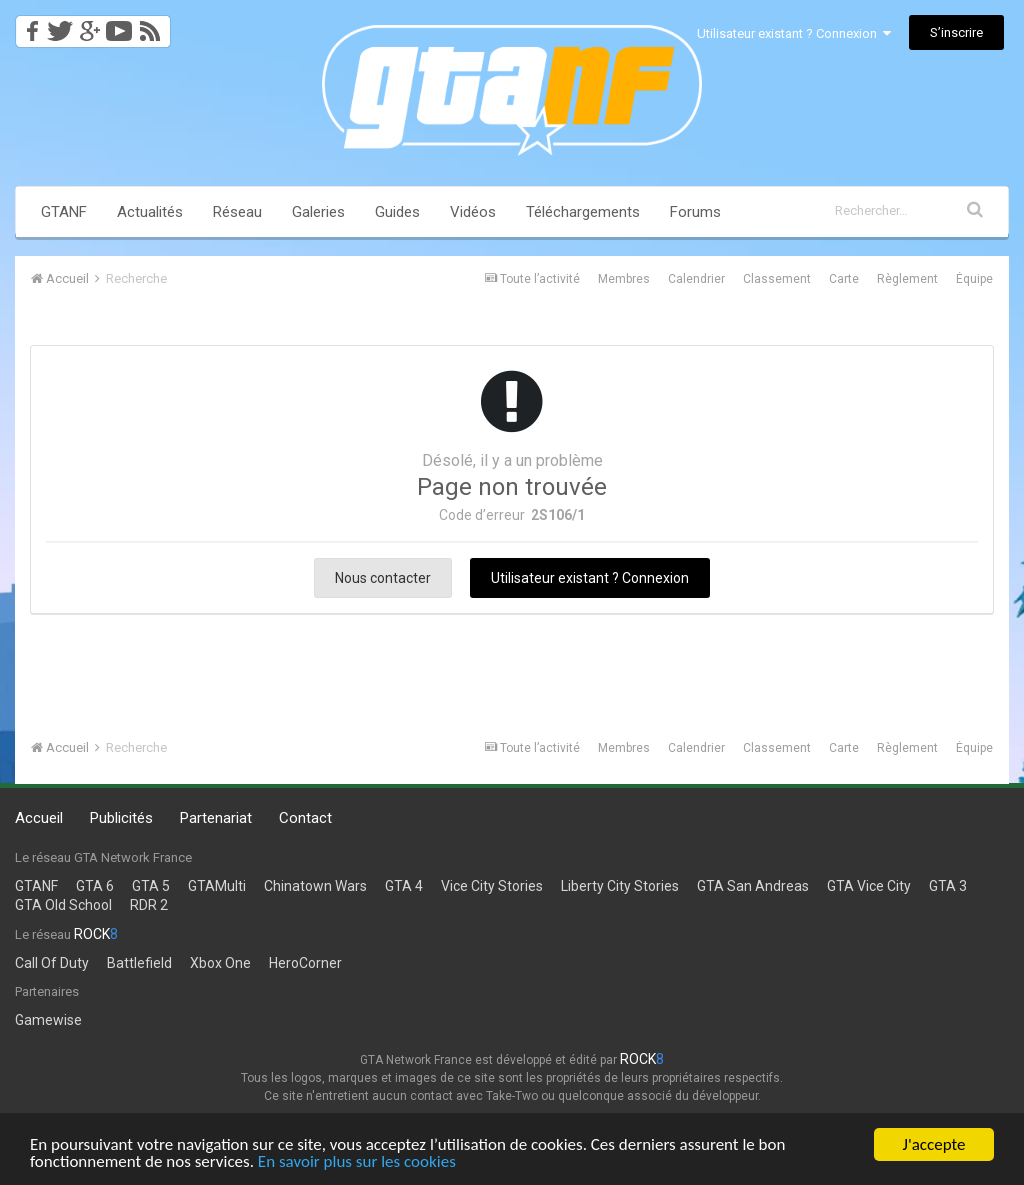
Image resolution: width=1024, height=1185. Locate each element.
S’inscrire (956, 32)
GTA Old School (63, 905)
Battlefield (139, 963)
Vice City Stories (492, 886)
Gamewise (48, 1020)
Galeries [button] (318, 212)
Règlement (907, 279)
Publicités (121, 818)
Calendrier (696, 279)
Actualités (150, 212)
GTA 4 (404, 886)
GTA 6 (95, 886)
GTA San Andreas (753, 886)
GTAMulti (217, 886)
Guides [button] (397, 212)
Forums (695, 212)
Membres (624, 279)
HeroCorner (305, 963)
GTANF (64, 212)
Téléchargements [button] (583, 212)
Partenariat (216, 818)
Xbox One (220, 963)
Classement (777, 279)
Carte (844, 279)
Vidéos (473, 212)
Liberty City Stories (620, 886)
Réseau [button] (237, 212)
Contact (305, 818)
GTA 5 (151, 886)
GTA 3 (948, 886)
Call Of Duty (52, 963)
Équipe (974, 279)
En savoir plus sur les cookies (357, 1162)
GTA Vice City (869, 886)
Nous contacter (383, 578)
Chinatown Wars (315, 886)
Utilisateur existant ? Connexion (794, 33)
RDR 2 (149, 905)
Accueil (39, 818)
